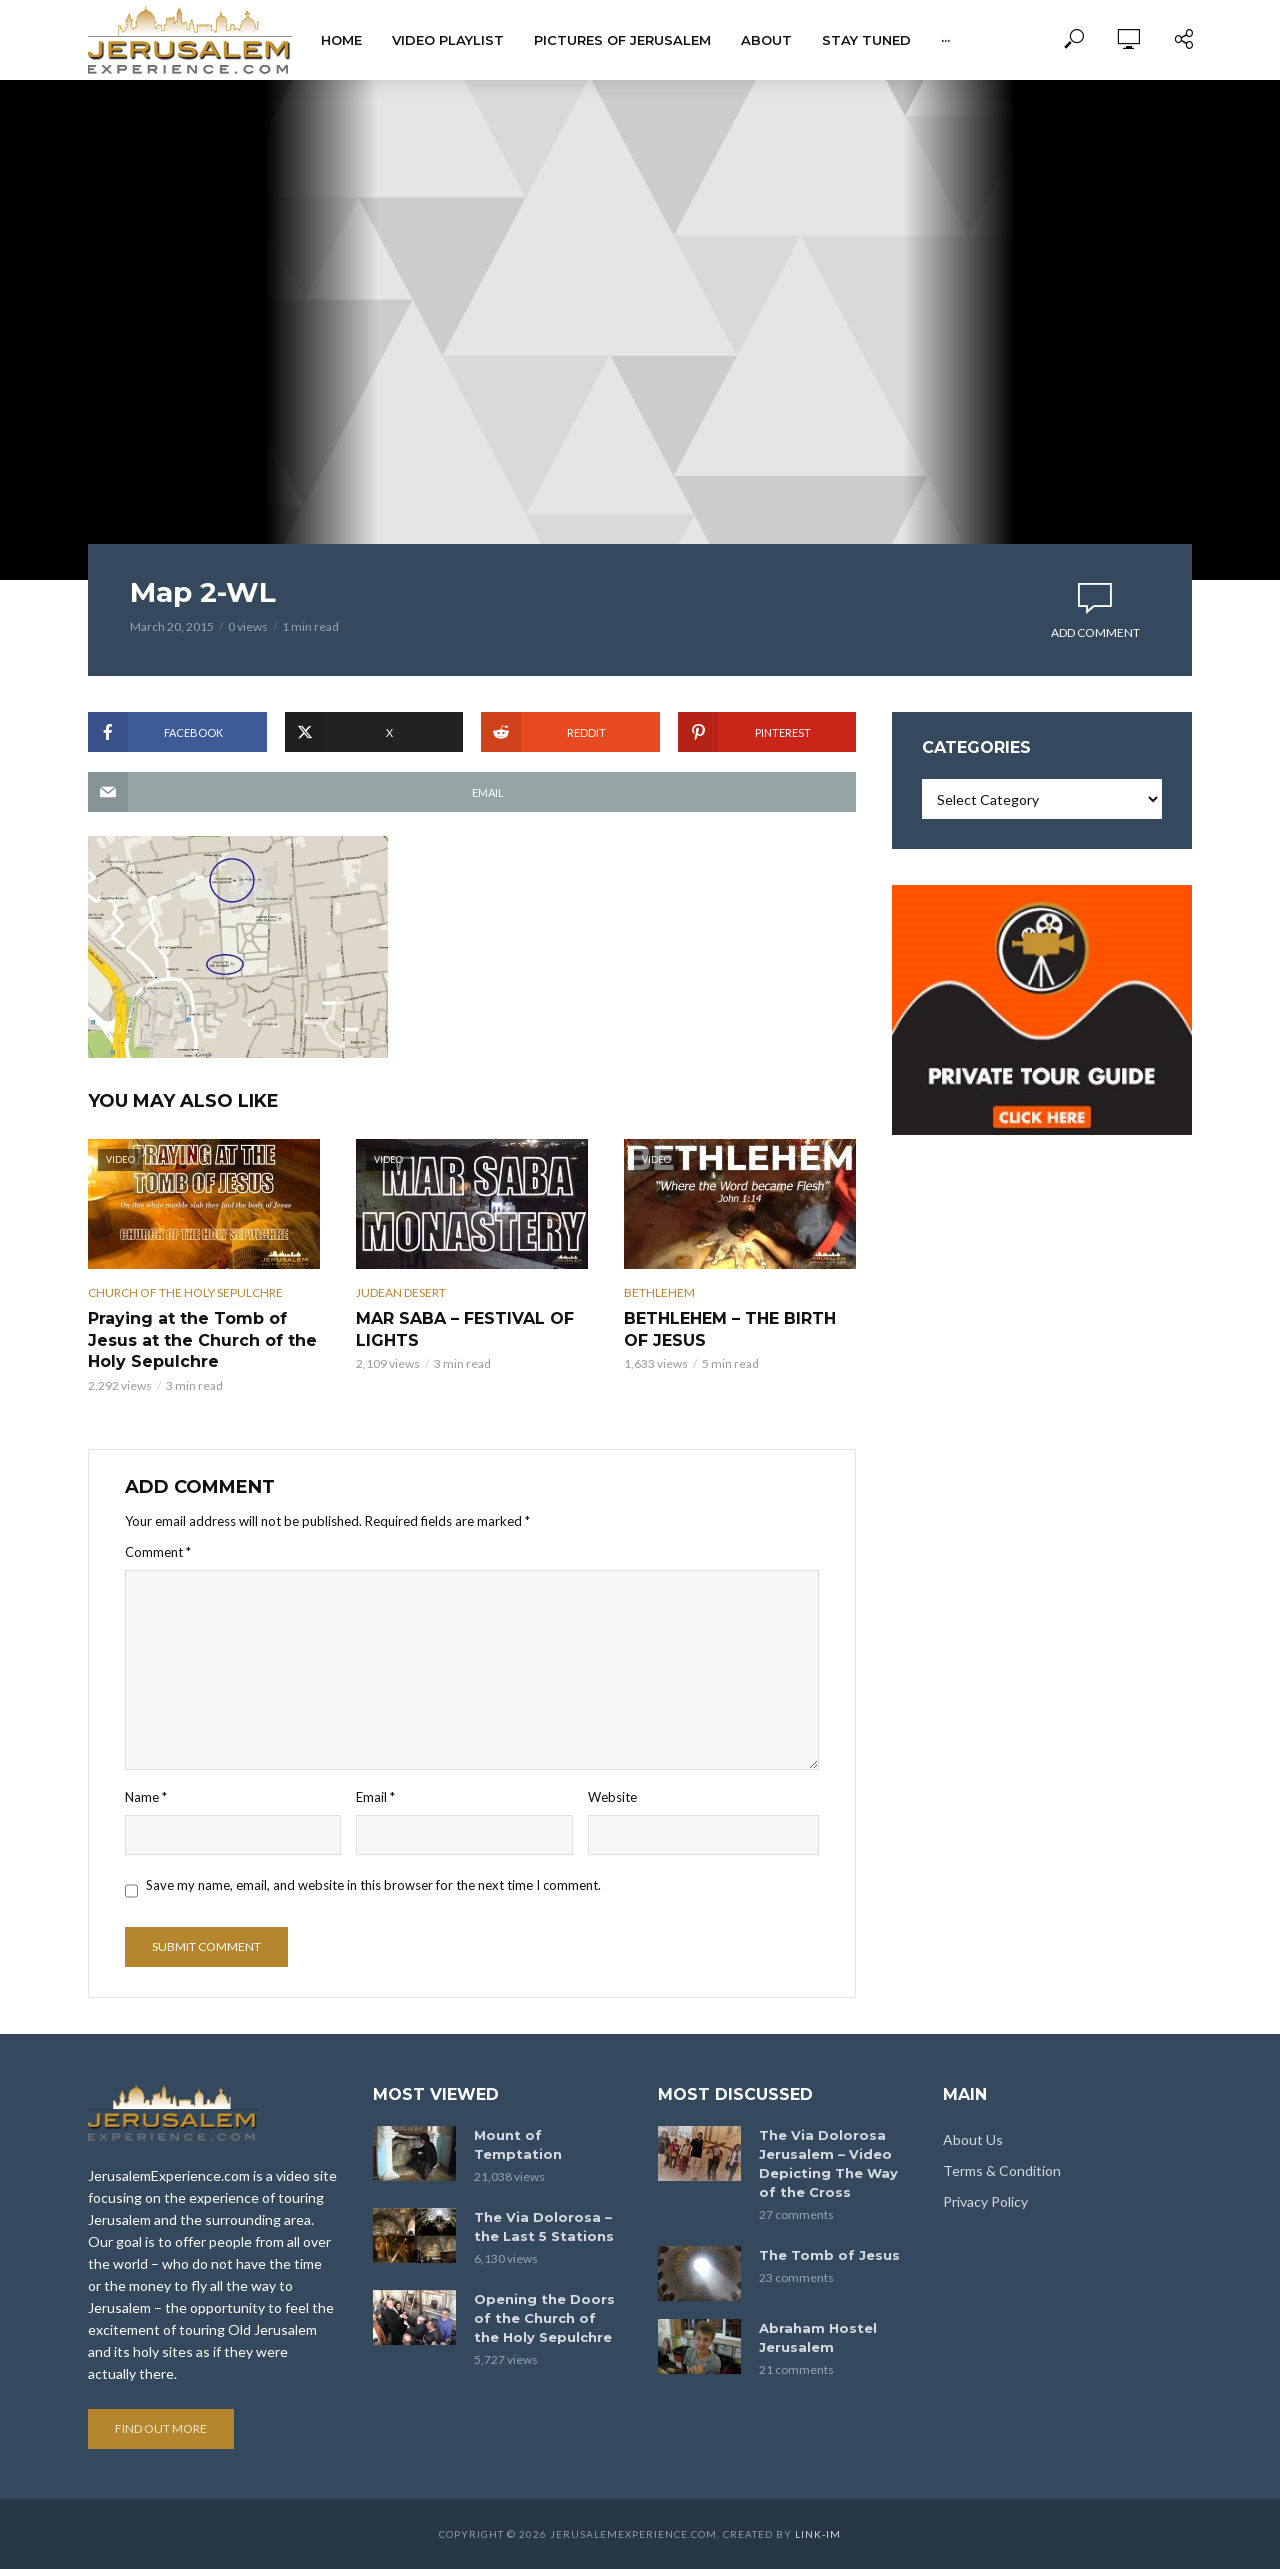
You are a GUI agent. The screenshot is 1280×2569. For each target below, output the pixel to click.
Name (146, 1797)
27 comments (796, 2214)
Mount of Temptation (518, 2144)
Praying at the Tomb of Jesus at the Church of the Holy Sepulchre (202, 1340)
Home (341, 40)
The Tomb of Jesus (829, 2255)
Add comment (1095, 632)
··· (945, 40)
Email (375, 1797)
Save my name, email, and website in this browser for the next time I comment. (373, 1885)
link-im (818, 2534)
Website (612, 1797)
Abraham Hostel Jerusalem (818, 2337)
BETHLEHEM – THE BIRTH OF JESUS (730, 1329)
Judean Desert (401, 1292)
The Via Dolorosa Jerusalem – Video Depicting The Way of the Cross (828, 2163)
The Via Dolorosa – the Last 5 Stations (544, 2226)
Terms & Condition (1002, 2170)
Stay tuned (866, 40)
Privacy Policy (985, 2201)
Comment (158, 1552)
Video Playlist (448, 40)
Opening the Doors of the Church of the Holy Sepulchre (544, 2318)
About (766, 40)
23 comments (796, 2277)
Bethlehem (659, 1292)
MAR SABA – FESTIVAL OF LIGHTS (465, 1329)
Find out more (161, 2428)
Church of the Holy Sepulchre (185, 1292)
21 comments (796, 2369)
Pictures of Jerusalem (622, 40)
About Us (973, 2139)
